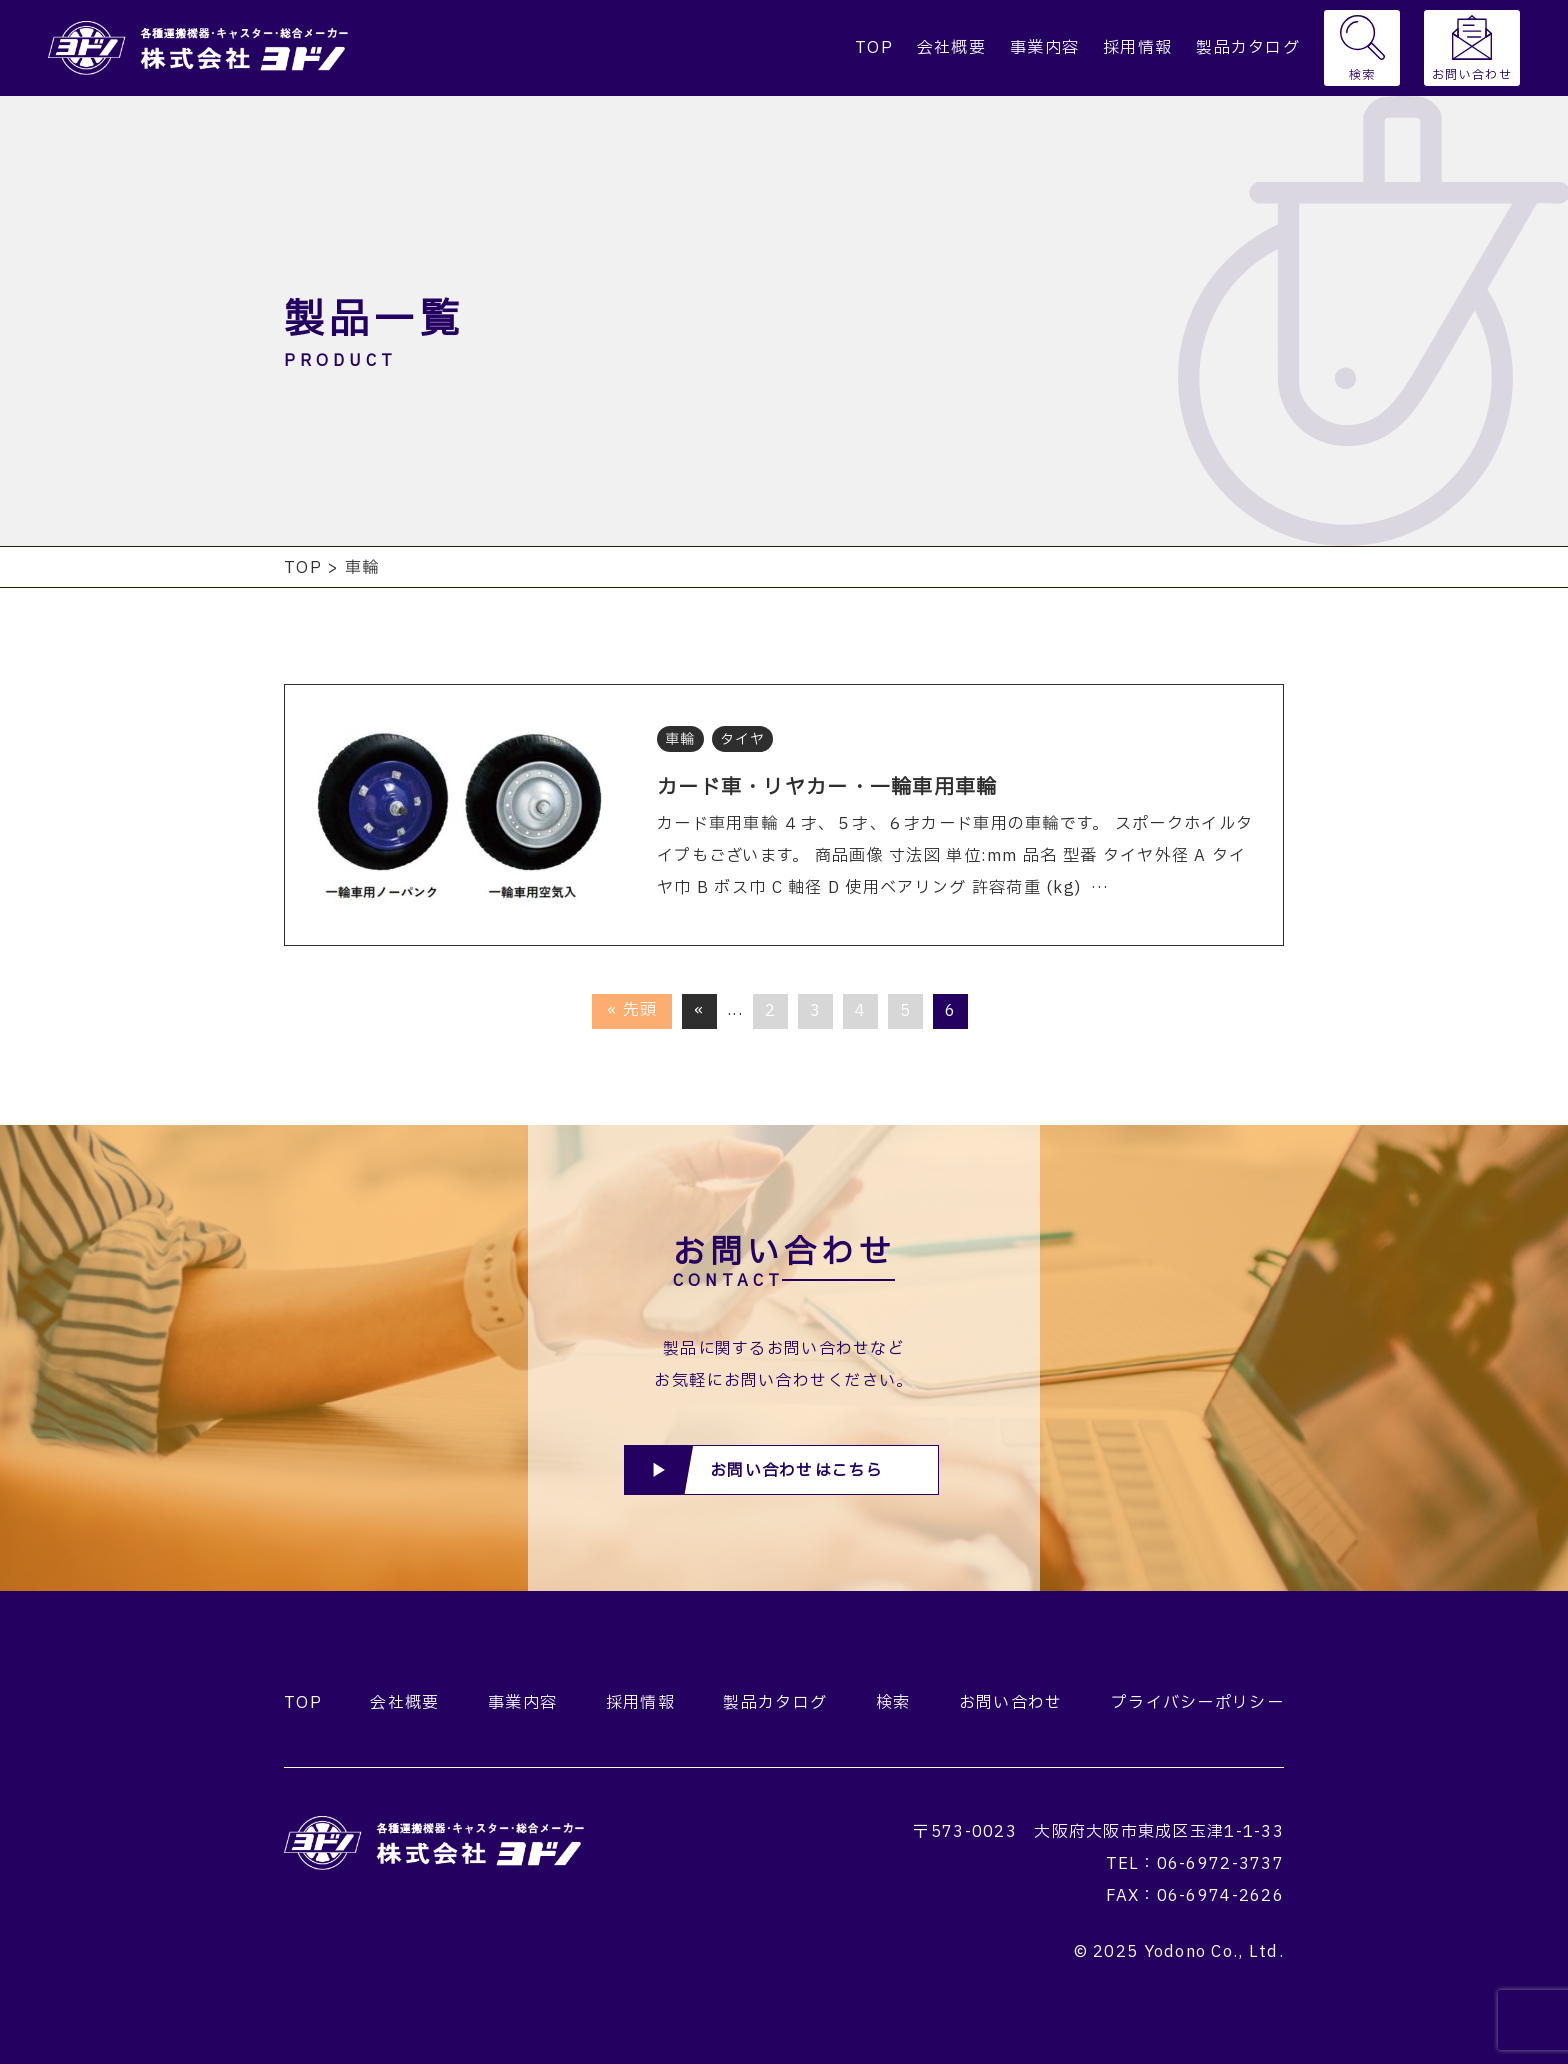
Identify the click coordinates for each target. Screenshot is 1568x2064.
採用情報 (1137, 48)
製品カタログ (1248, 48)
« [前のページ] (699, 1010)
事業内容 (1044, 48)
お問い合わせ (1472, 75)
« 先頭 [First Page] (632, 1010)
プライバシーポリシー (1197, 1703)
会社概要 (951, 48)
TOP (874, 48)
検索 (1362, 75)
